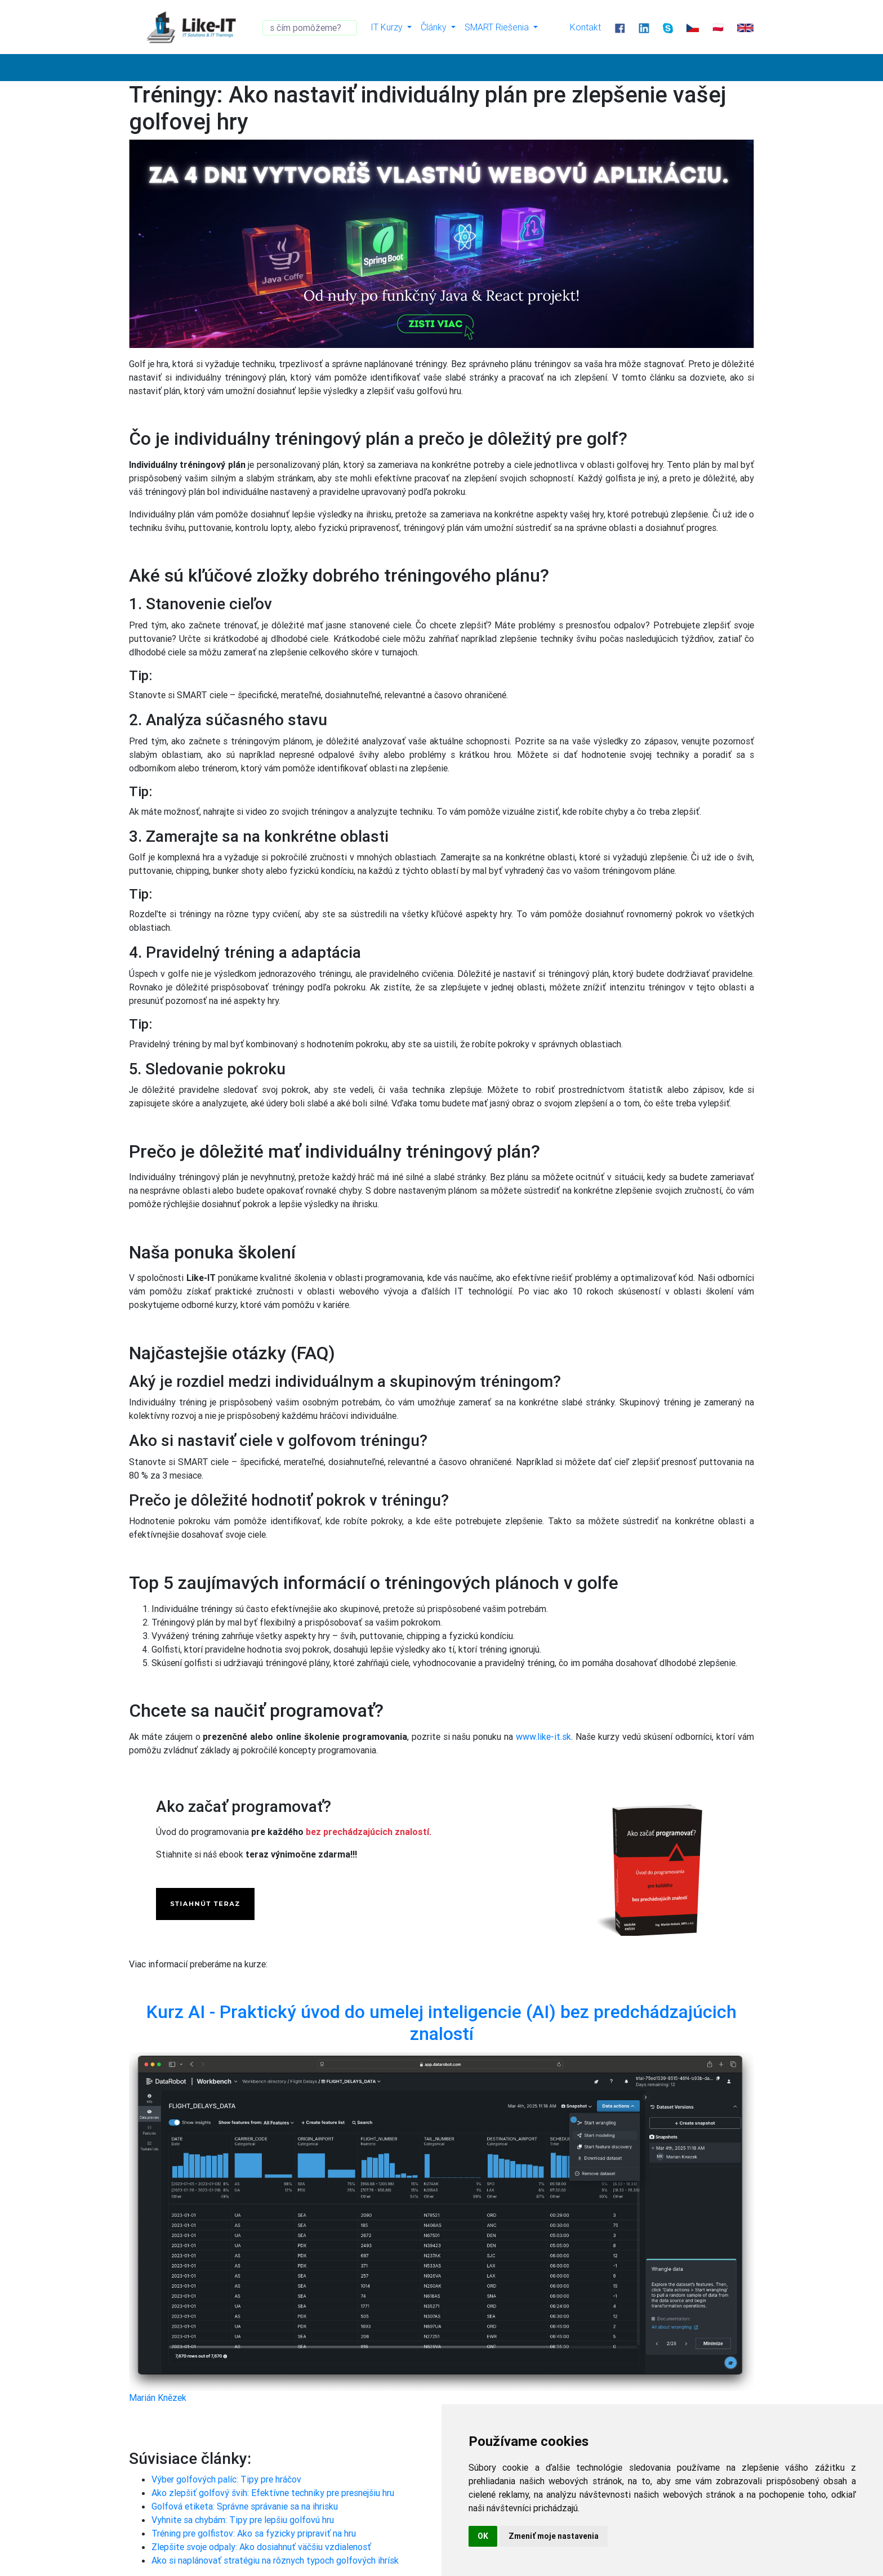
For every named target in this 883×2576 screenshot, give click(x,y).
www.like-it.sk (543, 1736)
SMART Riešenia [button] (498, 27)
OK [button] (483, 2536)
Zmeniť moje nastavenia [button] (554, 2536)
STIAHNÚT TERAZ (205, 1904)
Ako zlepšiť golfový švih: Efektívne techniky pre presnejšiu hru (272, 2492)
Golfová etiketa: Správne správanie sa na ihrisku (244, 2506)
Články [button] (435, 27)
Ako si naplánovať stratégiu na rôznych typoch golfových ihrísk (275, 2560)
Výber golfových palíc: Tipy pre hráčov (226, 2479)
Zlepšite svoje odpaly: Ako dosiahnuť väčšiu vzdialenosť (261, 2546)
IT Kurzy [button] (388, 27)
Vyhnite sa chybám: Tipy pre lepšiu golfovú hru (242, 2519)
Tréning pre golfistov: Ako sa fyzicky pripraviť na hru (253, 2533)
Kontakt (585, 27)
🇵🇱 (718, 27)
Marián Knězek (157, 2397)
